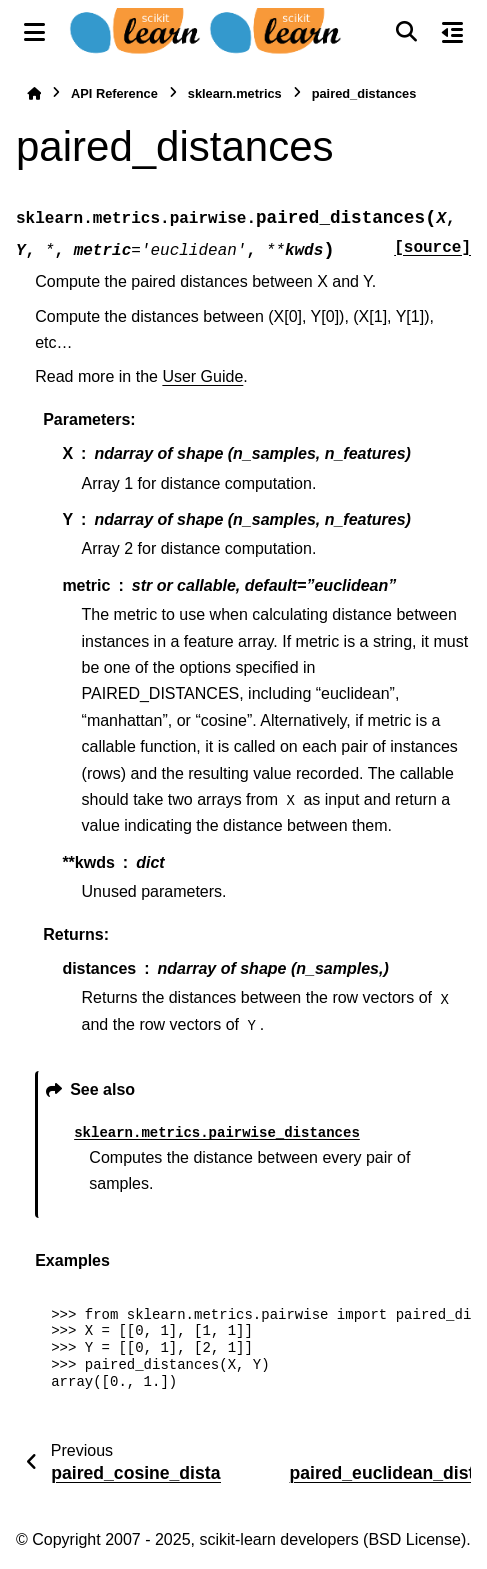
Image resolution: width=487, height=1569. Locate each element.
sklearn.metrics (235, 93)
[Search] (406, 32)
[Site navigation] (34, 32)
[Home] (34, 93)
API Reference (114, 93)
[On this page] (452, 32)
